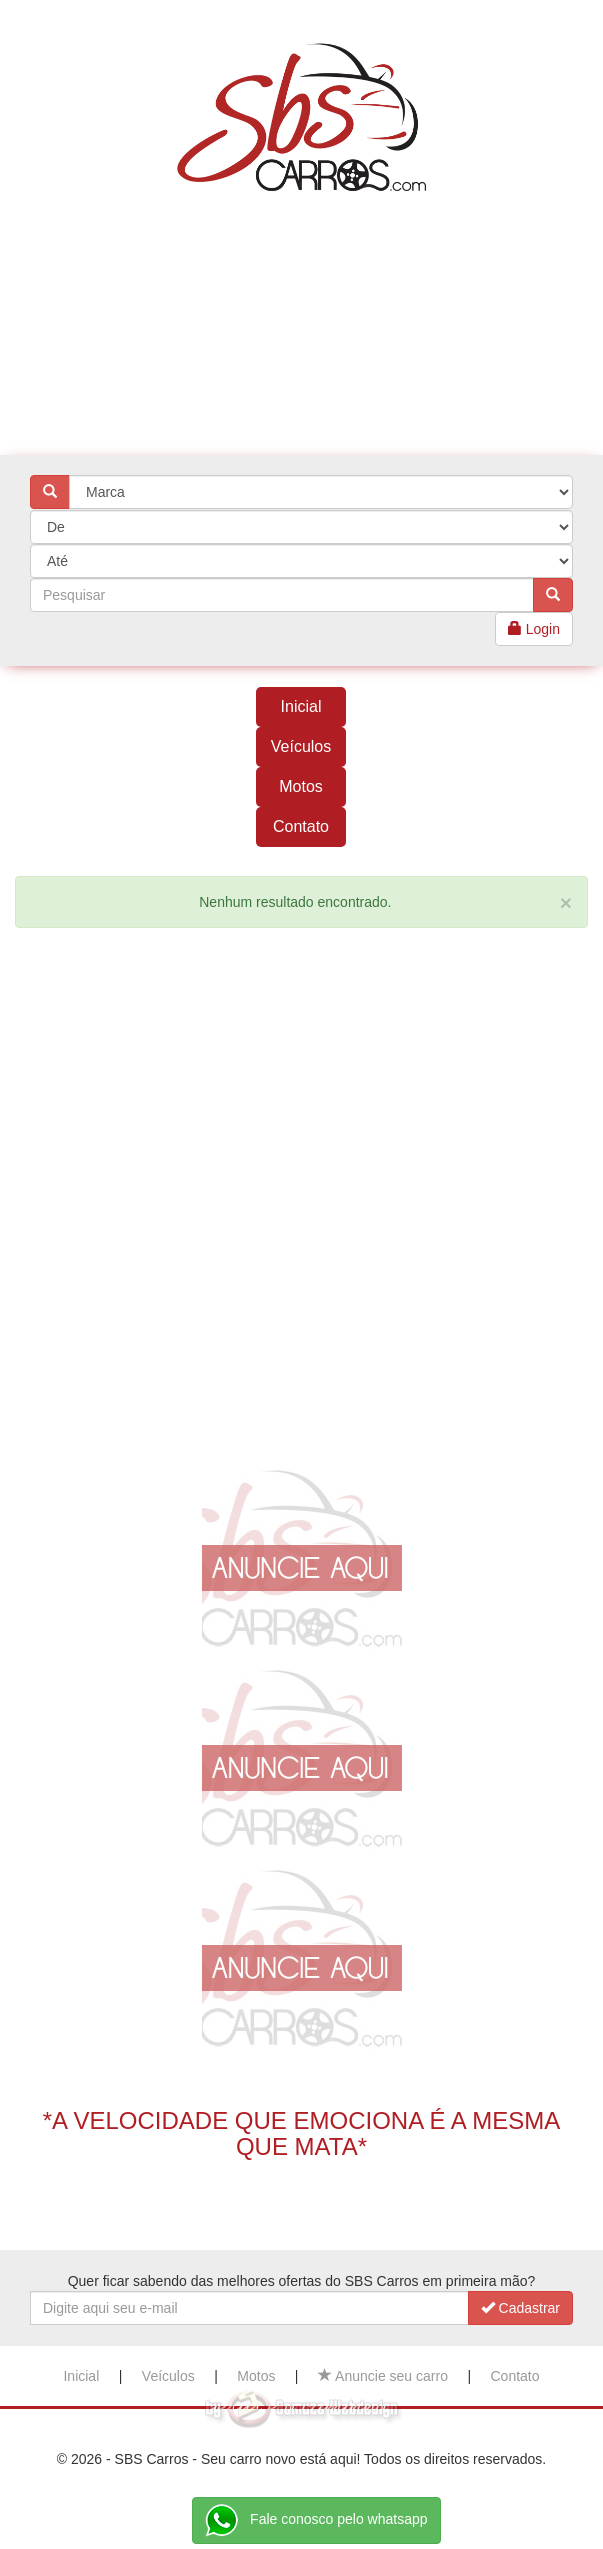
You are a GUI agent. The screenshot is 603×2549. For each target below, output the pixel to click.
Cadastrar (520, 2308)
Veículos (301, 746)
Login (534, 629)
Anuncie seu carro (383, 2376)
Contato (301, 826)
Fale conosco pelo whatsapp (316, 2520)
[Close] (566, 902)
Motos (301, 786)
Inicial (301, 706)
